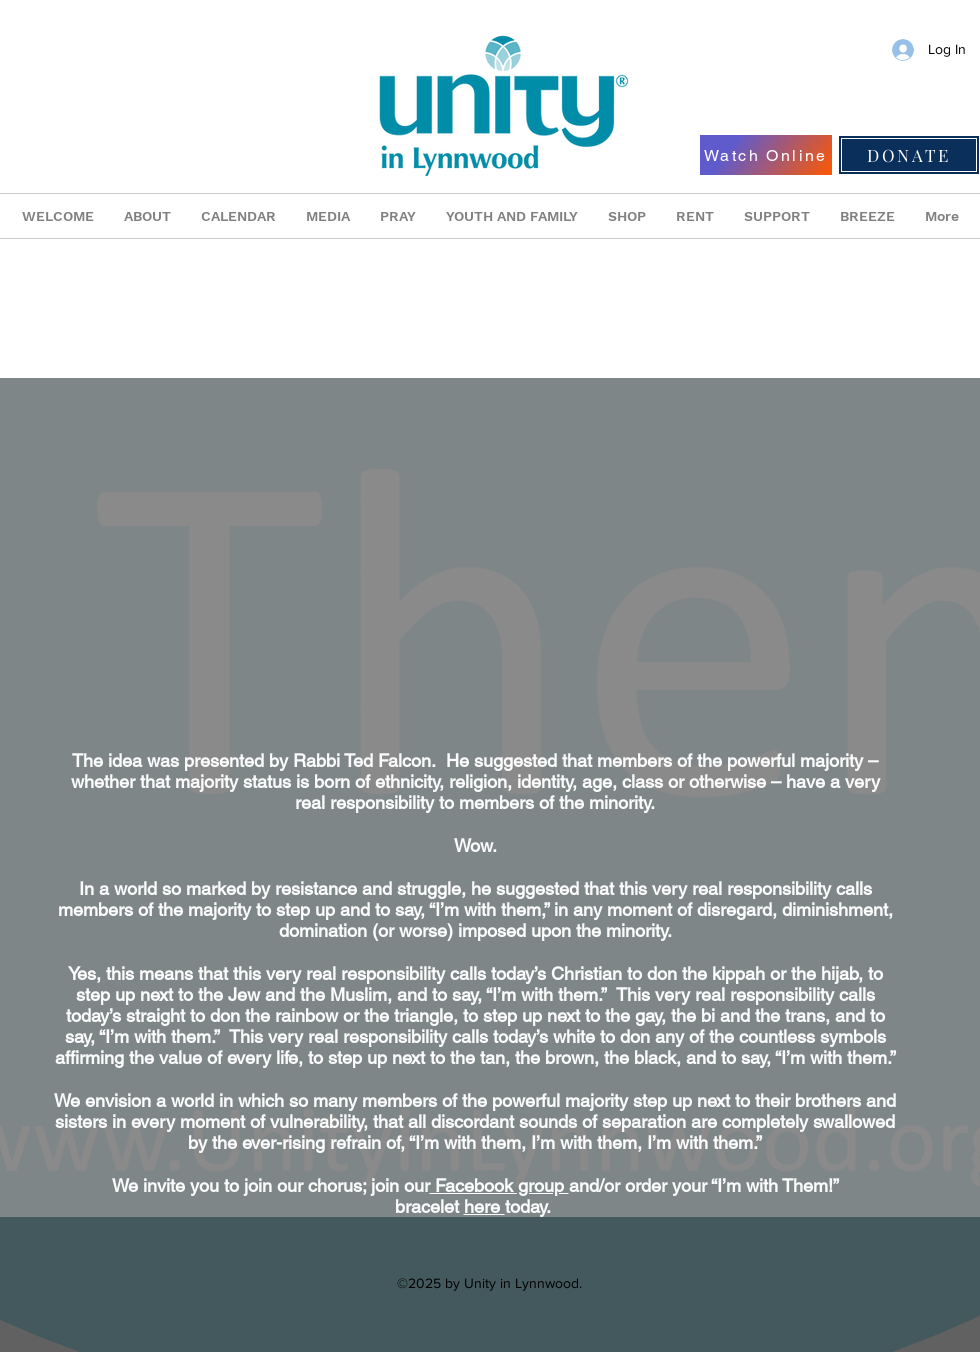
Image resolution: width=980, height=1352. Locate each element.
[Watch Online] (766, 155)
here (484, 1206)
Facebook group (499, 1185)
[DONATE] (909, 155)
